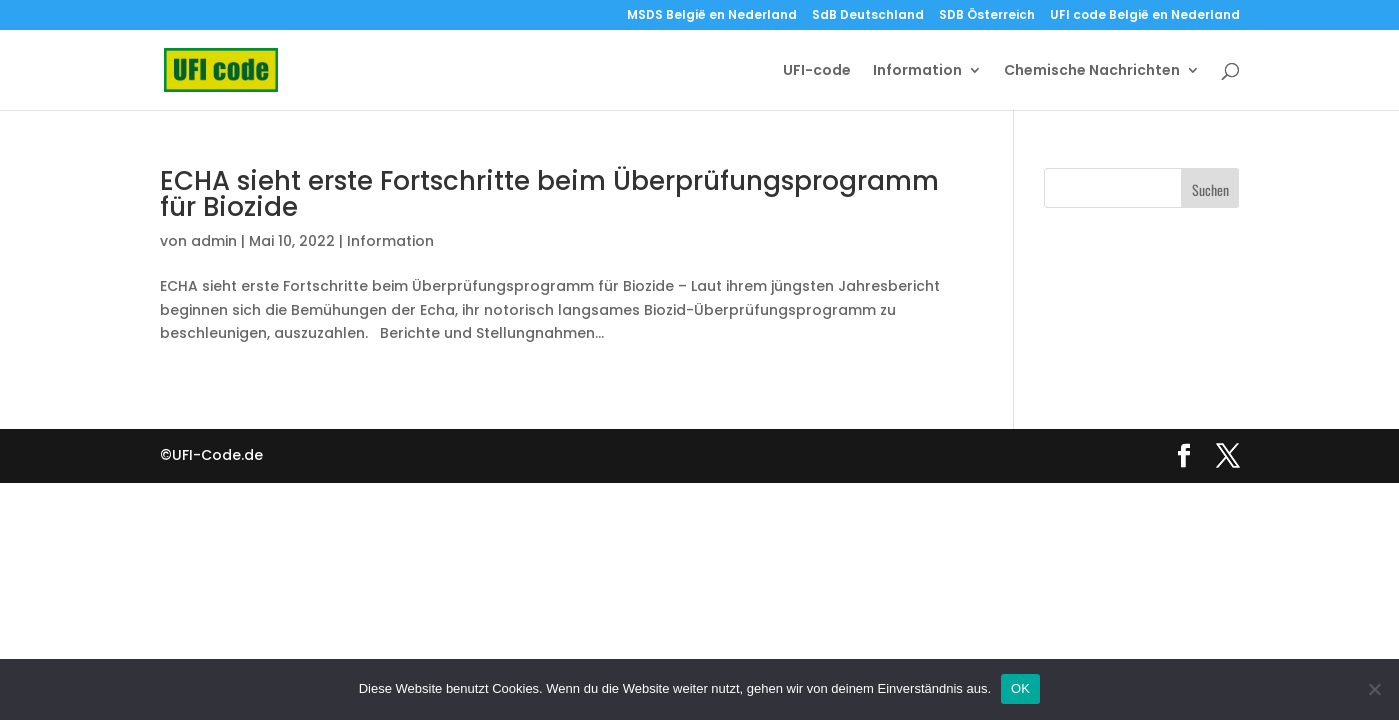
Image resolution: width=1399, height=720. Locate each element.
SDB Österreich (987, 16)
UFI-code (817, 71)
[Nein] (1374, 689)
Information (917, 71)
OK (1020, 688)
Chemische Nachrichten (1092, 71)
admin (214, 241)
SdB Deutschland (868, 16)
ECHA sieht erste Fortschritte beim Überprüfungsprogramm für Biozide (549, 194)
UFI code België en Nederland (1145, 16)
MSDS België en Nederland (712, 16)
